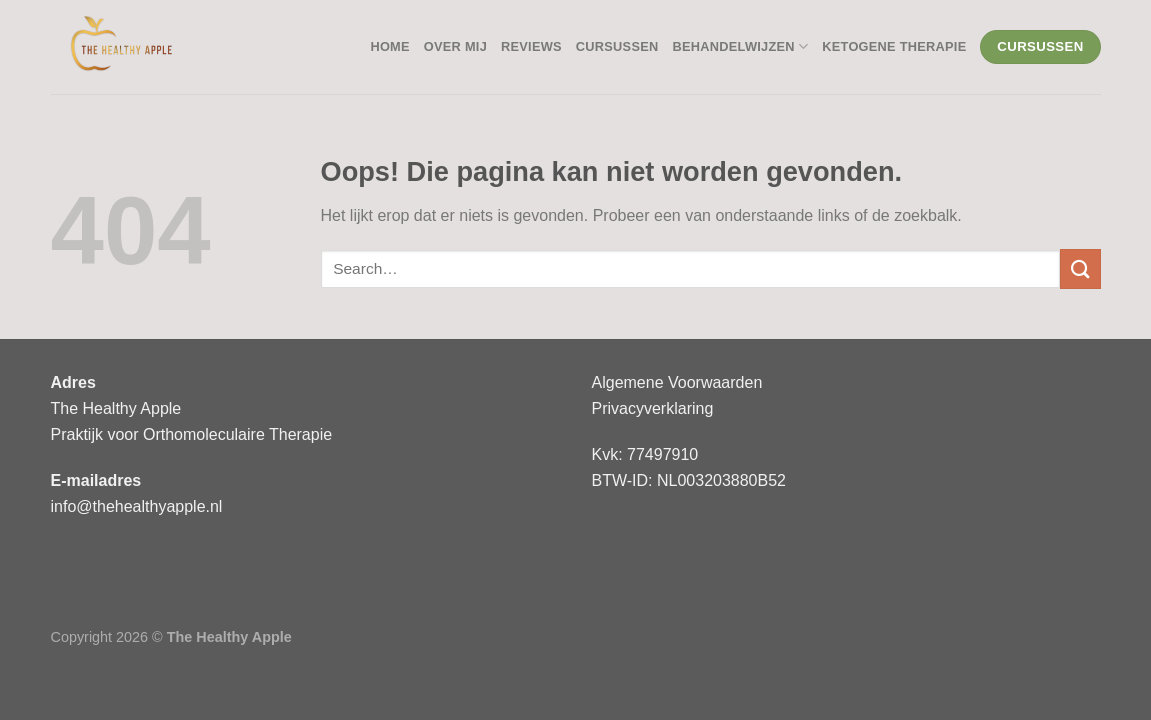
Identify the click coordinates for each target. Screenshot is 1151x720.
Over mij (455, 46)
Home (389, 46)
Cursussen (617, 46)
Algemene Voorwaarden (677, 382)
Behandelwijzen (740, 46)
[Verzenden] (1080, 268)
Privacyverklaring (653, 408)
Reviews (531, 46)
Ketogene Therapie (894, 46)
